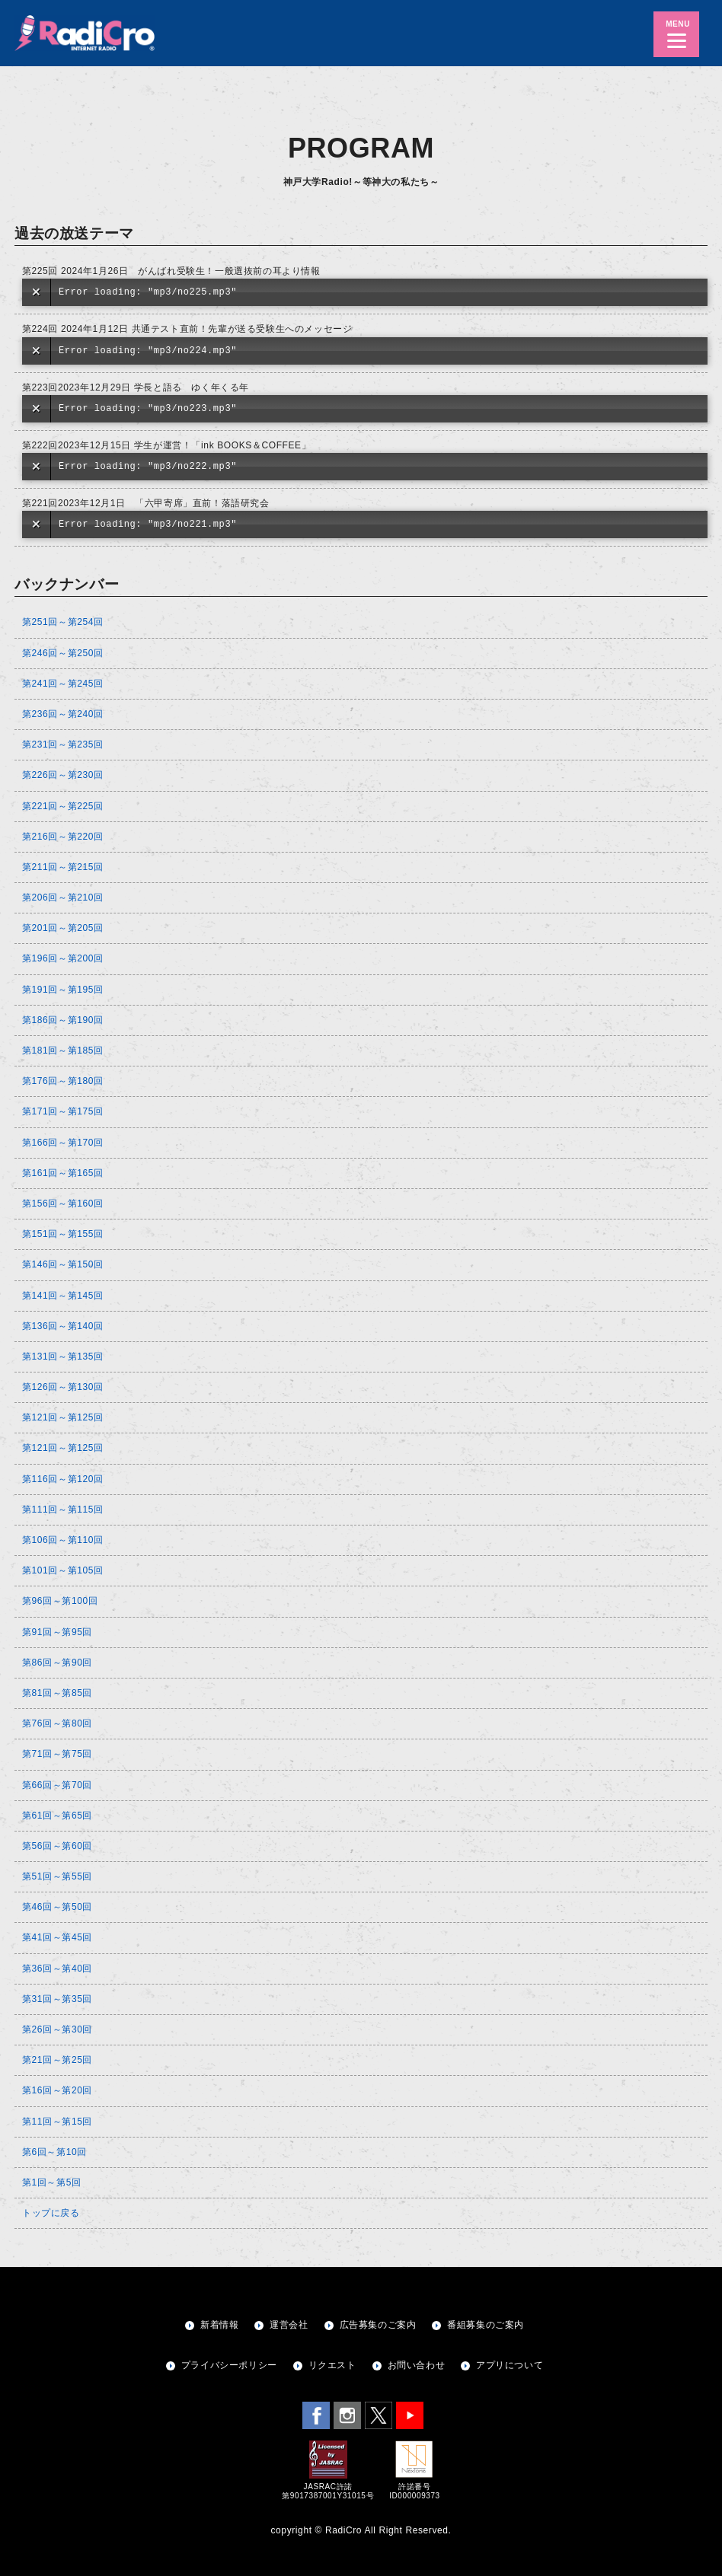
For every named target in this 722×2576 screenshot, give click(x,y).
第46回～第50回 (57, 1907)
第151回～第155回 (63, 1234)
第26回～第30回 (57, 2029)
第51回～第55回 (57, 1876)
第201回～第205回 (63, 928)
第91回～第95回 (57, 1632)
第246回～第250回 (63, 653)
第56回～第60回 (57, 1846)
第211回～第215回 (63, 867)
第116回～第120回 (63, 1479)
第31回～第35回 (57, 1999)
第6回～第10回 (54, 2152)
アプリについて (509, 2365)
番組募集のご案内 (485, 2324)
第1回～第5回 (51, 2182)
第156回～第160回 (63, 1203)
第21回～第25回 (57, 2060)
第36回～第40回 (57, 1968)
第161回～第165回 (63, 1173)
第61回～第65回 (57, 1815)
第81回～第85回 (57, 1693)
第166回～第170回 (63, 1142)
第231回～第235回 (63, 744)
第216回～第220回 (63, 836)
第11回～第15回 (57, 2121)
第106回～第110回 (63, 1540)
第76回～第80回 (57, 1723)
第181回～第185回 (63, 1050)
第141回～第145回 (63, 1295)
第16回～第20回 (57, 2090)
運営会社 (289, 2324)
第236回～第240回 (63, 714)
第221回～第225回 (63, 806)
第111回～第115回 (63, 1509)
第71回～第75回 (57, 1754)
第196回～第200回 (63, 958)
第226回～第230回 (63, 775)
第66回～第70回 (57, 1785)
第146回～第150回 (63, 1264)
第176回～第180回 (63, 1081)
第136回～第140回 (63, 1326)
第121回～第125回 (63, 1417)
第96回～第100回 (59, 1601)
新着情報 (219, 2324)
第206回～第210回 (63, 897)
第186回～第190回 (63, 1020)
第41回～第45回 (57, 1937)
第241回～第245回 (63, 683)
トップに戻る (51, 2213)
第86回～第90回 (57, 1662)
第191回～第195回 (63, 989)
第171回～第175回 (63, 1111)
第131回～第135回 (63, 1356)
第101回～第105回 (63, 1570)
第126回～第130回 (63, 1387)
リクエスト (332, 2365)
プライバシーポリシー (229, 2365)
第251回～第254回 (63, 622)
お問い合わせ (417, 2365)
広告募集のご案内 (378, 2324)
